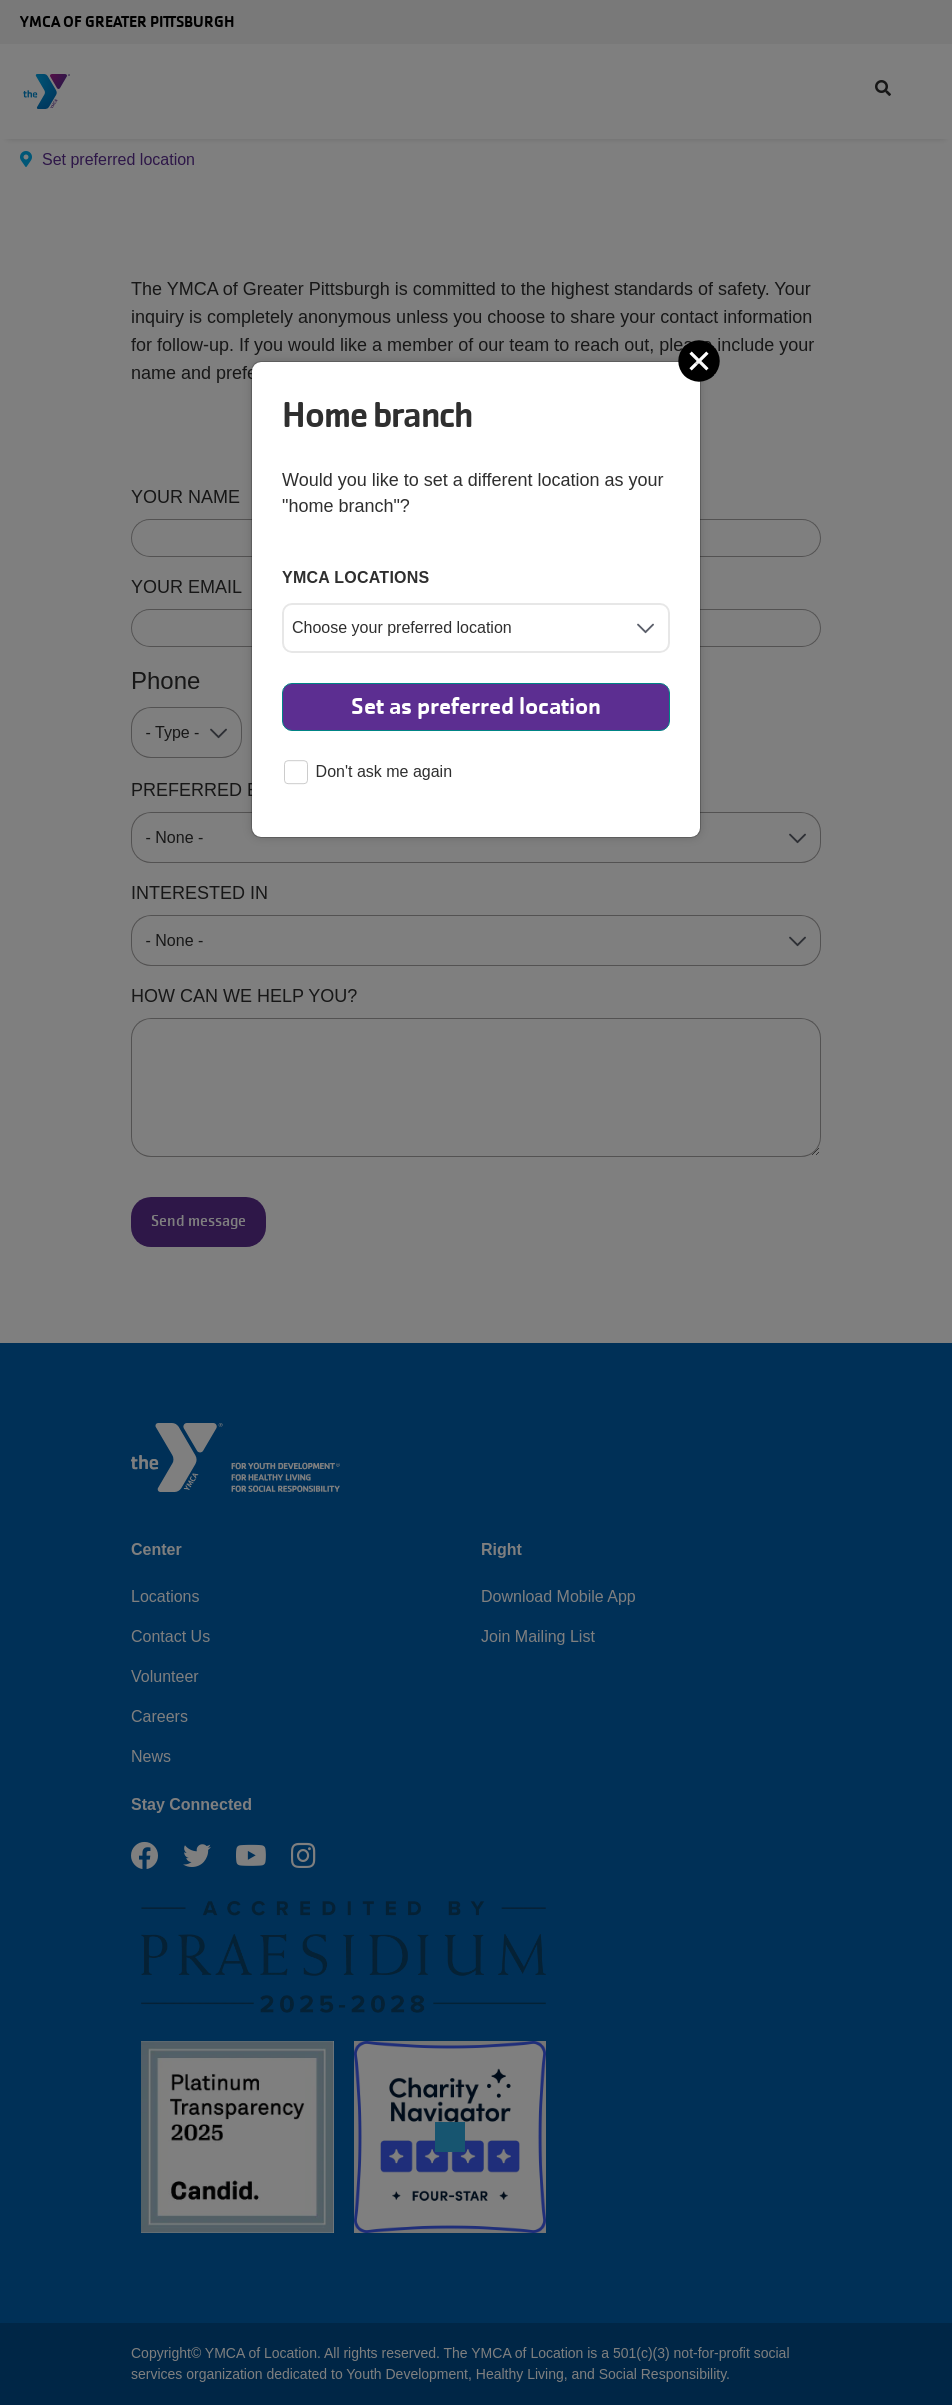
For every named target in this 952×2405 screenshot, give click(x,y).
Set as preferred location (476, 706)
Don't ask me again (368, 773)
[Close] (701, 361)
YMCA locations (356, 577)
